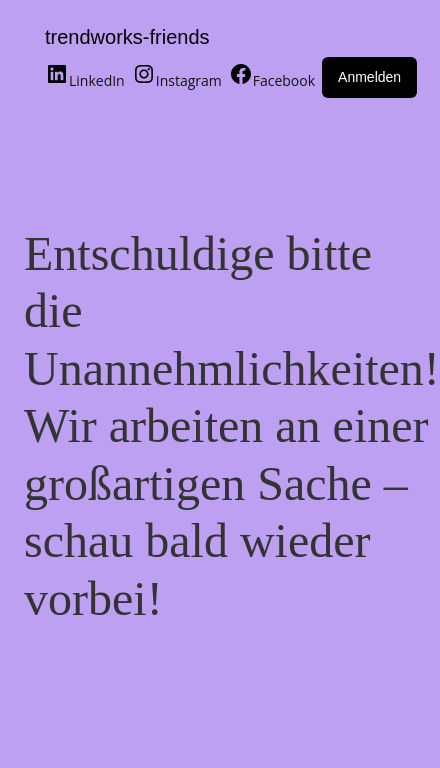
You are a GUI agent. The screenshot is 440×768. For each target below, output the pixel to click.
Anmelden (369, 77)
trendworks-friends (127, 37)
